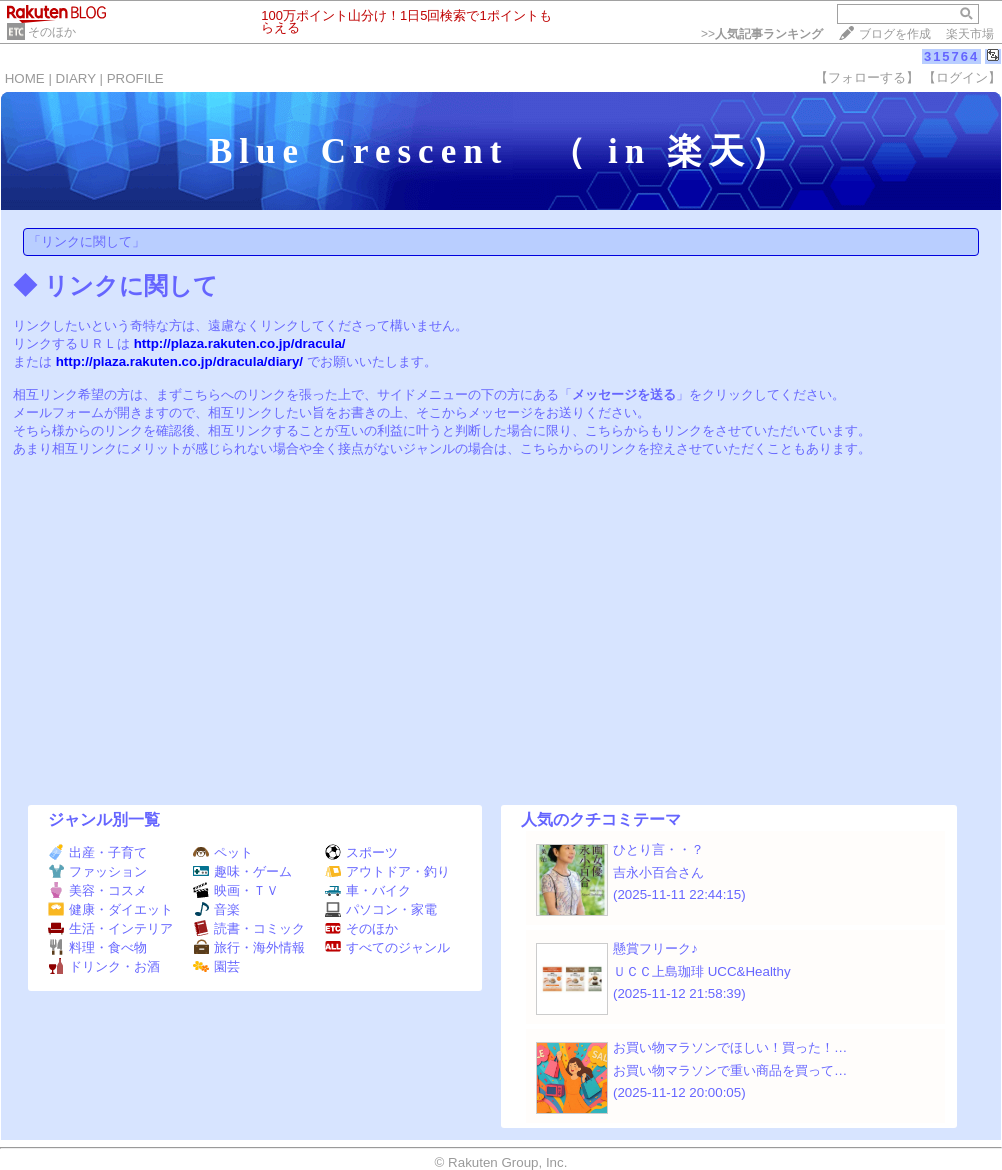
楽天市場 (970, 34)
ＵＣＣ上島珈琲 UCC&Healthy (702, 971)
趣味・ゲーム (242, 871)
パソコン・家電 (381, 909)
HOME (25, 78)
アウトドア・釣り (387, 871)
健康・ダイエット (110, 909)
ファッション (97, 871)
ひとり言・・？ (658, 849)
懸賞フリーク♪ (655, 948)
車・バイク (368, 890)
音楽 (216, 909)
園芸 (216, 966)
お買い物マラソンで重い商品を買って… (730, 1070)
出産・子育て (97, 852)
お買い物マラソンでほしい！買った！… (730, 1047)
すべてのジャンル (387, 947)
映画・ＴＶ (236, 890)
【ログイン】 (962, 77)
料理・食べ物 (97, 947)
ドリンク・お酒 (104, 966)
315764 (951, 56)
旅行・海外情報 (249, 947)
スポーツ (361, 852)
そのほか (52, 32)
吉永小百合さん (658, 872)
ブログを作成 (895, 34)
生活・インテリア (110, 928)
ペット (223, 852)
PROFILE (135, 78)
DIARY (76, 78)
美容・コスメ (97, 890)
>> (762, 34)
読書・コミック (249, 928)
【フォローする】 (867, 77)
